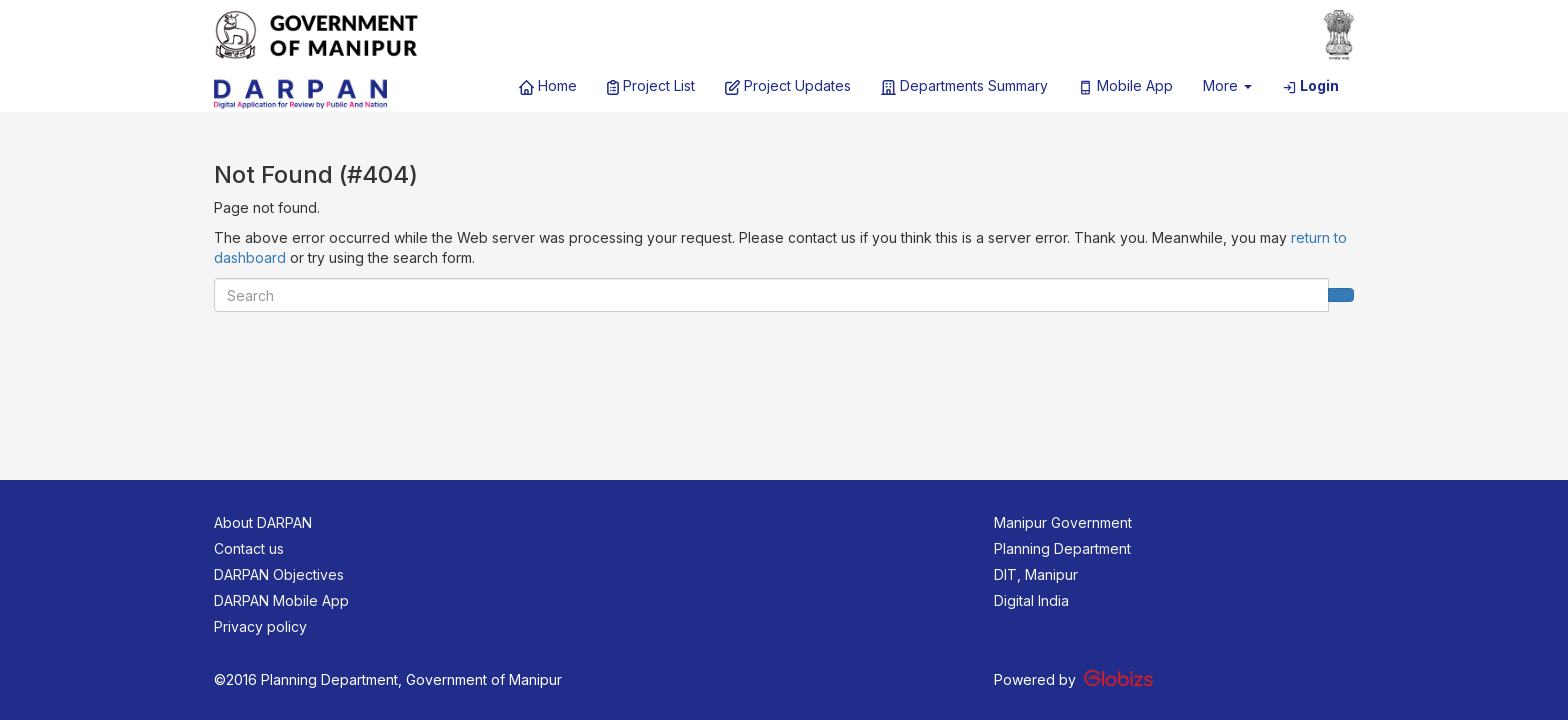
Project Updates (788, 86)
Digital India (1031, 600)
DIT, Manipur (1036, 574)
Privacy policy (260, 626)
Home (548, 86)
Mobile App (1125, 86)
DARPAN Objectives (279, 574)
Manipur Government (1063, 522)
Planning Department (1062, 548)
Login (1310, 86)
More (1227, 85)
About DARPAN (263, 522)
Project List (651, 86)
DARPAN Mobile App (281, 600)
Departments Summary (964, 86)
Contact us (249, 548)
